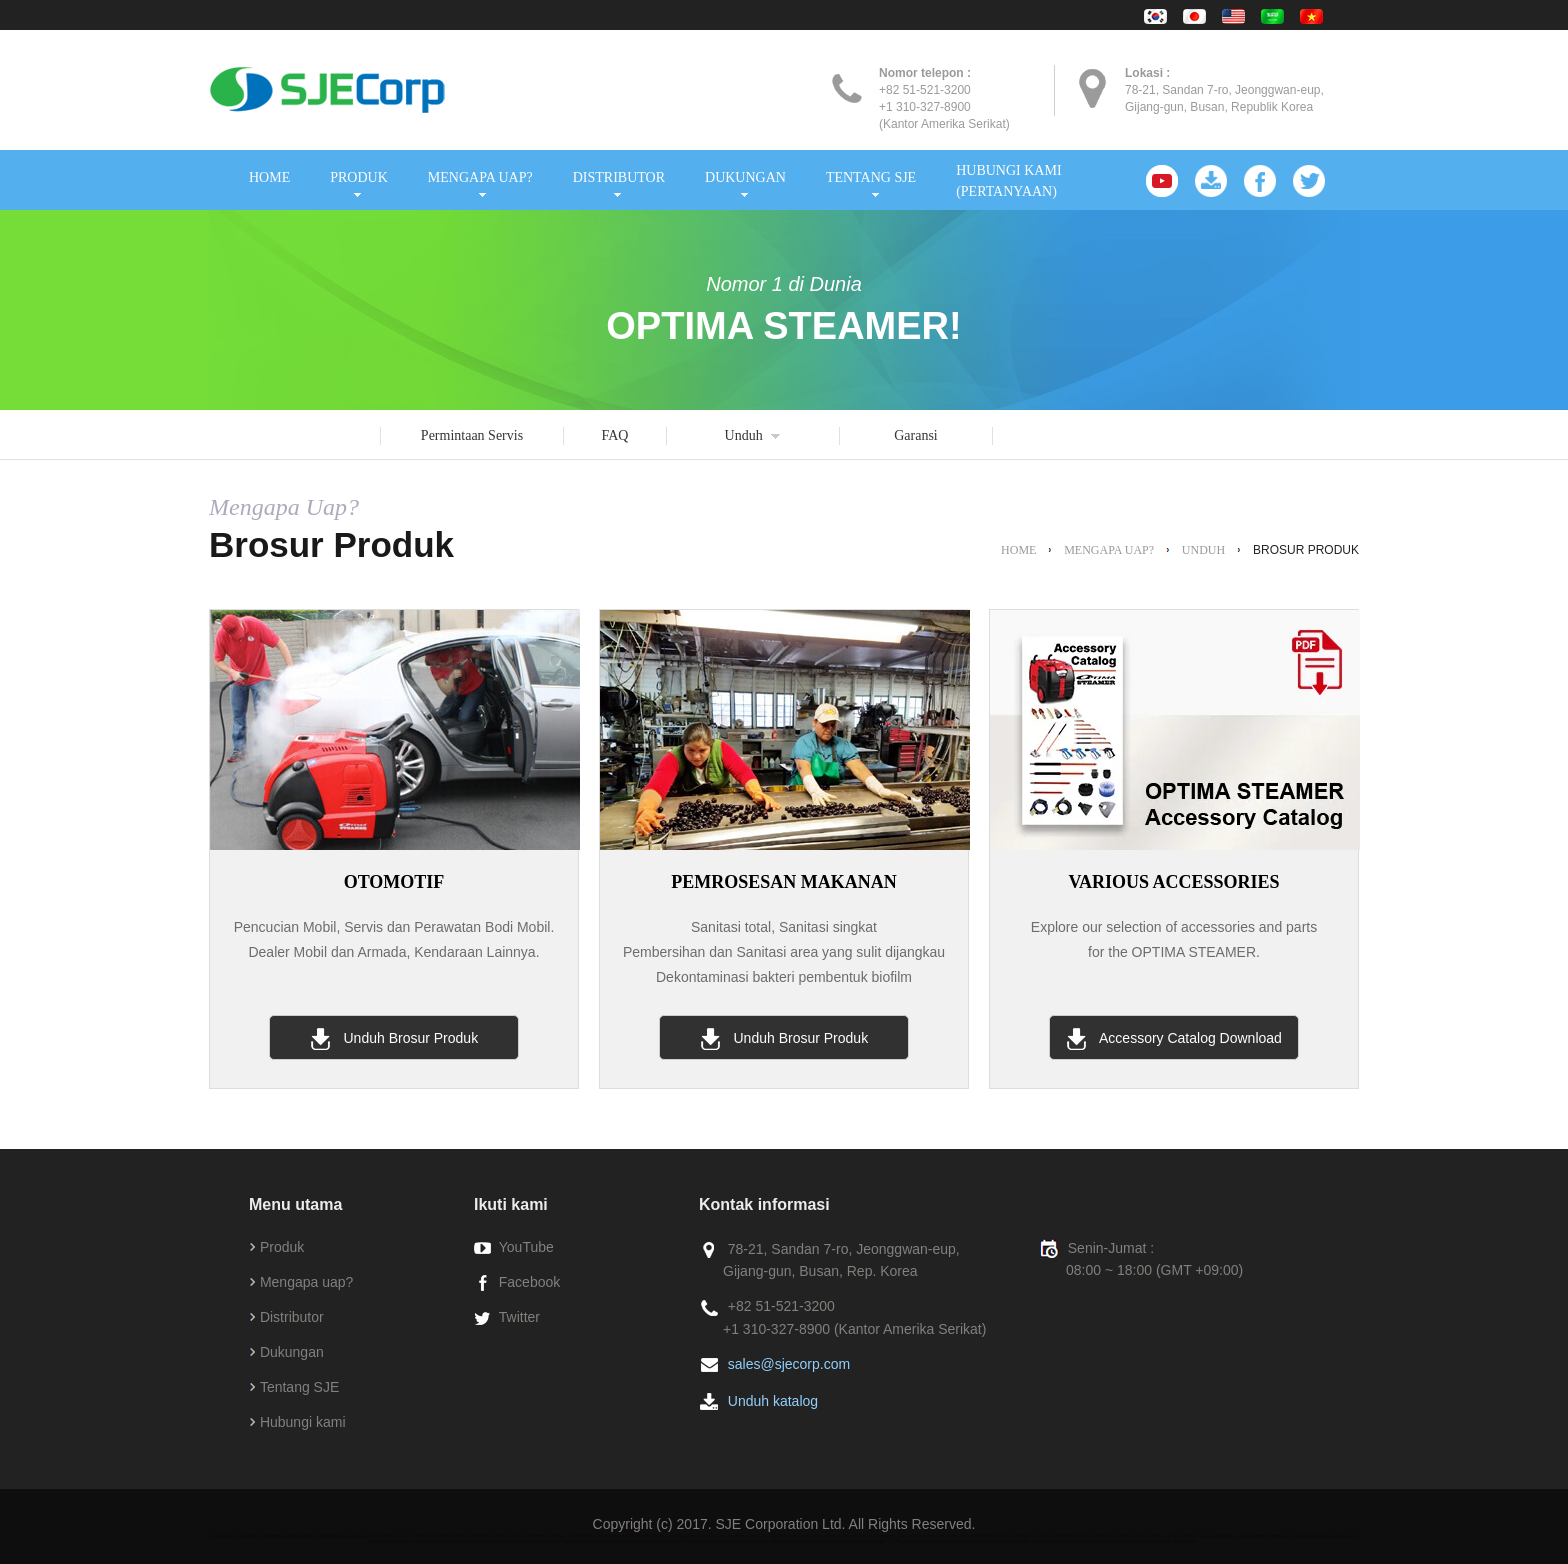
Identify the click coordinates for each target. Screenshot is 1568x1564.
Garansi (916, 435)
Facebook (529, 1282)
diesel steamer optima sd (556, 1541)
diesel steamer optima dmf (497, 1541)
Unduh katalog (773, 1401)
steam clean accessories (1057, 1541)
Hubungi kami (303, 1422)
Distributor (292, 1317)
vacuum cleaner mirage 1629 (932, 1541)
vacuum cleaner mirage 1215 (866, 1541)
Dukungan (292, 1352)
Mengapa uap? (306, 1282)
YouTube (526, 1247)
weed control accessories (1114, 1541)
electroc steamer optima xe (615, 1541)
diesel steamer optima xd (439, 1541)
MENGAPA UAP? (480, 177)
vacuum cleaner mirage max (997, 1541)
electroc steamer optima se (740, 1541)
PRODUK (359, 177)
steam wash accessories (1171, 1541)
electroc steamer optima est (677, 1541)
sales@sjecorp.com (789, 1364)
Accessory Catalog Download (1174, 1039)
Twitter (519, 1317)
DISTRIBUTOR (619, 177)
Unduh (744, 435)
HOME (269, 177)
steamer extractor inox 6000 (802, 1541)
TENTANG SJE (871, 177)
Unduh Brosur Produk (394, 1039)
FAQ (615, 435)
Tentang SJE (299, 1387)
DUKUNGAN (745, 177)
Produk (282, 1247)
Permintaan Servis (472, 435)
